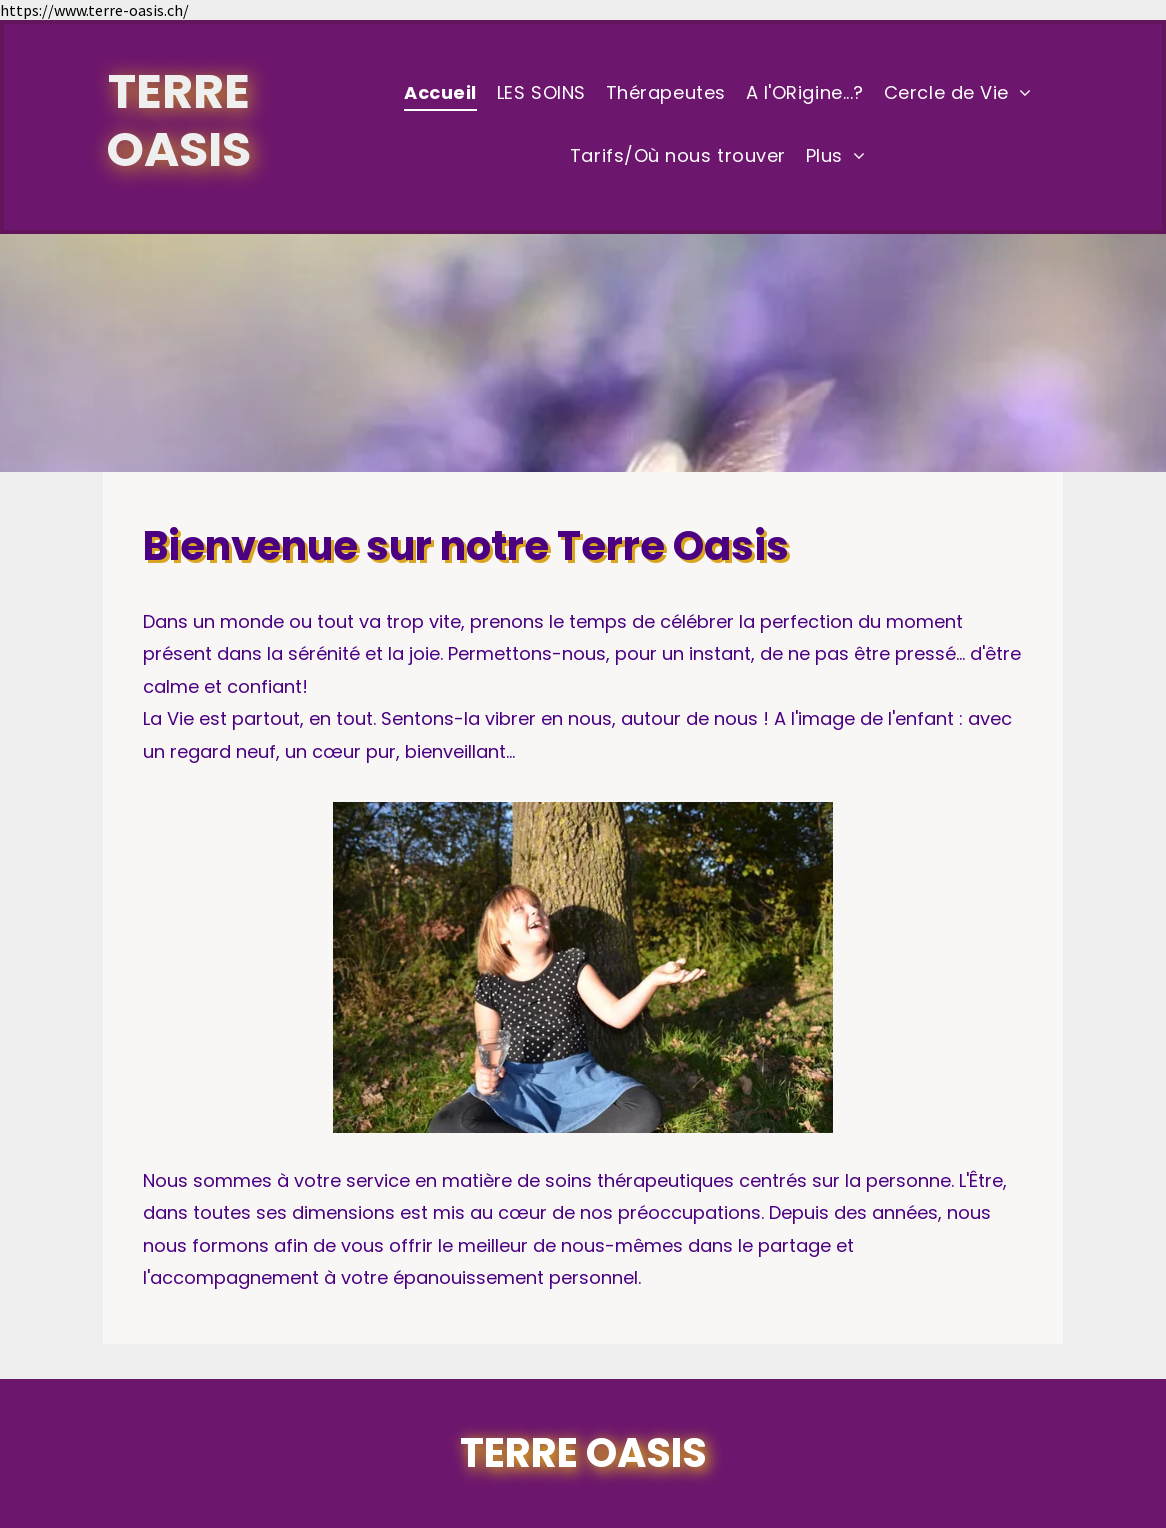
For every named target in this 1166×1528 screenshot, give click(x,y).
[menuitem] (440, 94)
